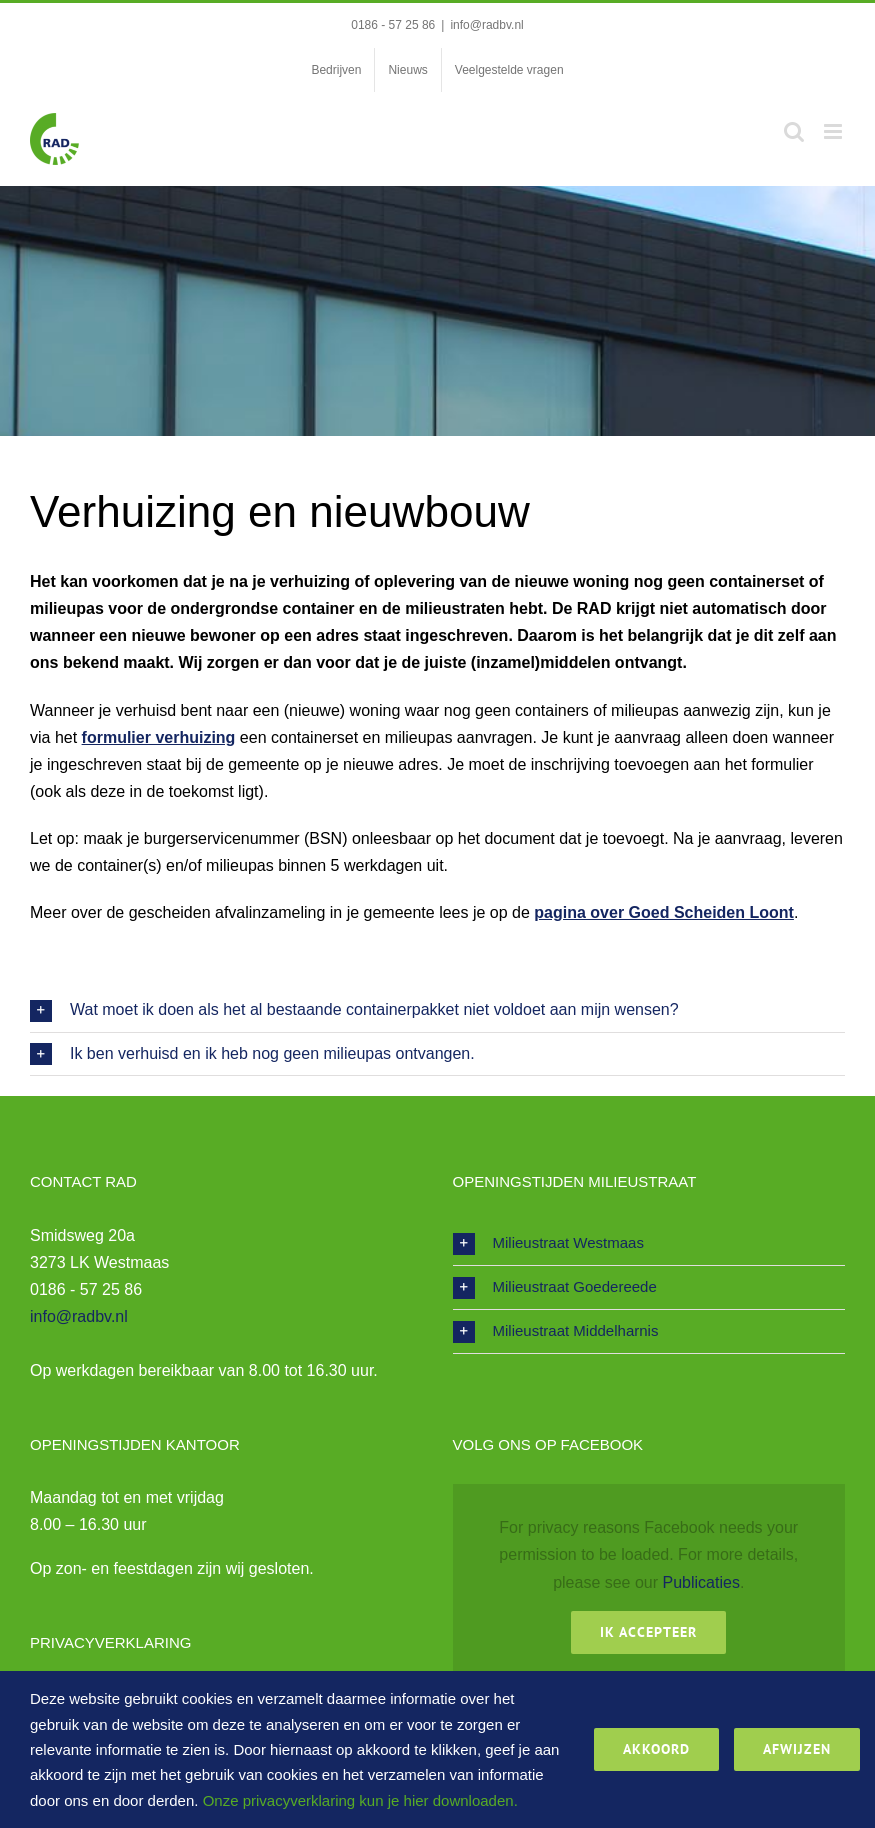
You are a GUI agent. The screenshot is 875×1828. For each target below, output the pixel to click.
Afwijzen (797, 1749)
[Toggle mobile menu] (834, 131)
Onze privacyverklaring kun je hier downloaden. (360, 1800)
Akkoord (656, 1749)
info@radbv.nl (486, 25)
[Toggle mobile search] (794, 131)
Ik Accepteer (648, 1632)
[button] (437, 1010)
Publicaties (701, 1582)
